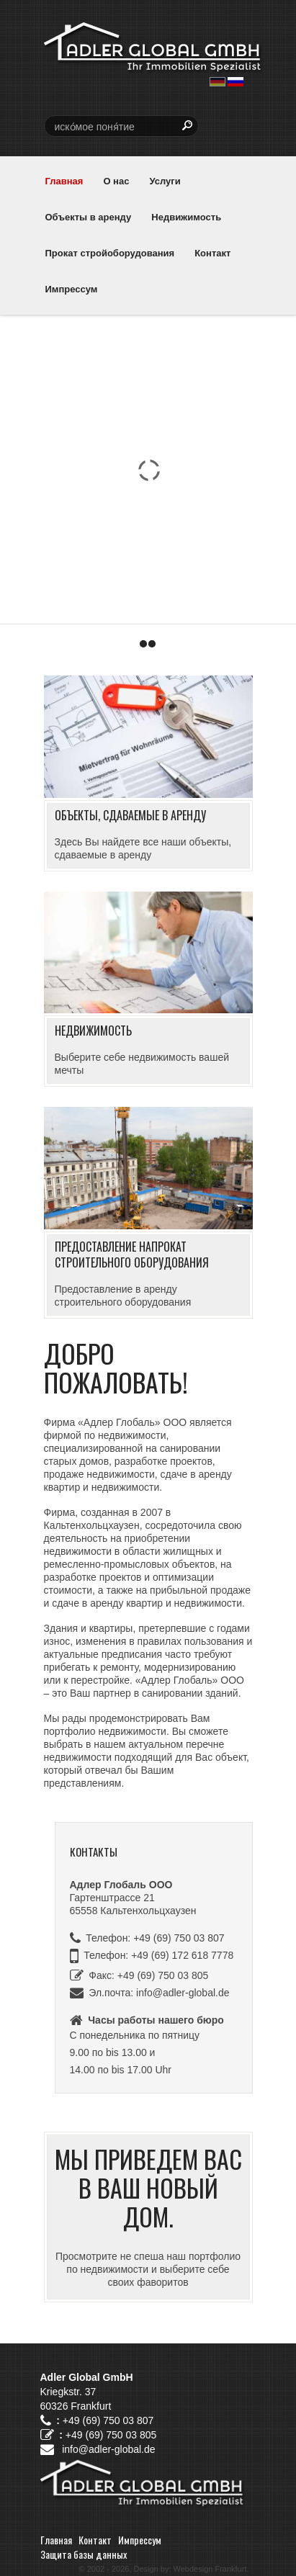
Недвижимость (186, 217)
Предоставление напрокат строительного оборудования (132, 1254)
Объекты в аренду (88, 217)
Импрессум (71, 289)
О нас (116, 181)
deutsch (217, 81)
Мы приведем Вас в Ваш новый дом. (148, 2187)
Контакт (212, 253)
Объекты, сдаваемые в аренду (130, 815)
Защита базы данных (83, 2554)
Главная (64, 181)
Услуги (164, 181)
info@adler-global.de (182, 1992)
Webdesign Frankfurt (210, 2568)
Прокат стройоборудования (110, 253)
